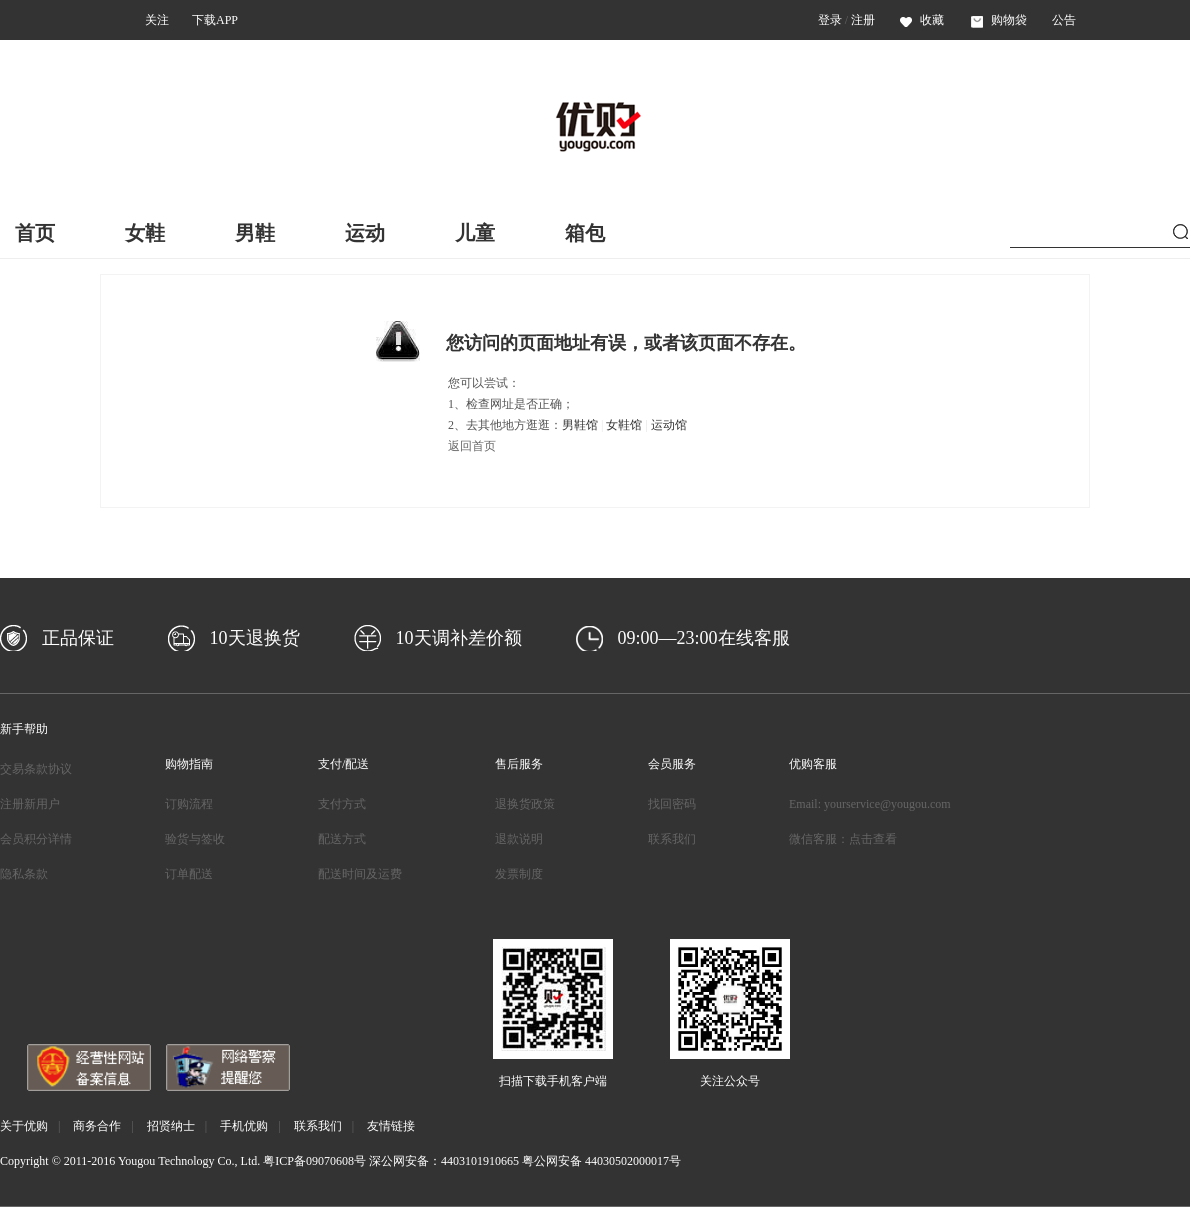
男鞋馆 (580, 425)
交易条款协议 (36, 769)
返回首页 (472, 446)
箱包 (585, 233)
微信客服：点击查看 (843, 839)
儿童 (475, 233)
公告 (1064, 20)
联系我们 (672, 839)
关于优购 (24, 1126)
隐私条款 (24, 874)
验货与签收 (195, 839)
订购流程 (189, 804)
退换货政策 (525, 804)
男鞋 (255, 233)
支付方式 (342, 804)
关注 (157, 20)
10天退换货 (255, 638)
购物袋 (999, 20)
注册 (863, 20)
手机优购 (244, 1126)
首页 (35, 233)
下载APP (215, 20)
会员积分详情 (36, 839)
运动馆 (669, 425)
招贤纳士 (171, 1126)
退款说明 (519, 839)
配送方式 (342, 839)
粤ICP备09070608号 (314, 1161)
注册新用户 (30, 804)
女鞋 (145, 233)
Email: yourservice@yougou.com (870, 804)
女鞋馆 (624, 425)
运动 (365, 233)
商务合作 (97, 1126)
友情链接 (391, 1126)
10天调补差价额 (459, 638)
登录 (830, 20)
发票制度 (519, 874)
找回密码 (672, 804)
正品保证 (78, 638)
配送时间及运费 (360, 874)
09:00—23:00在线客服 (704, 638)
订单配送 (189, 874)
